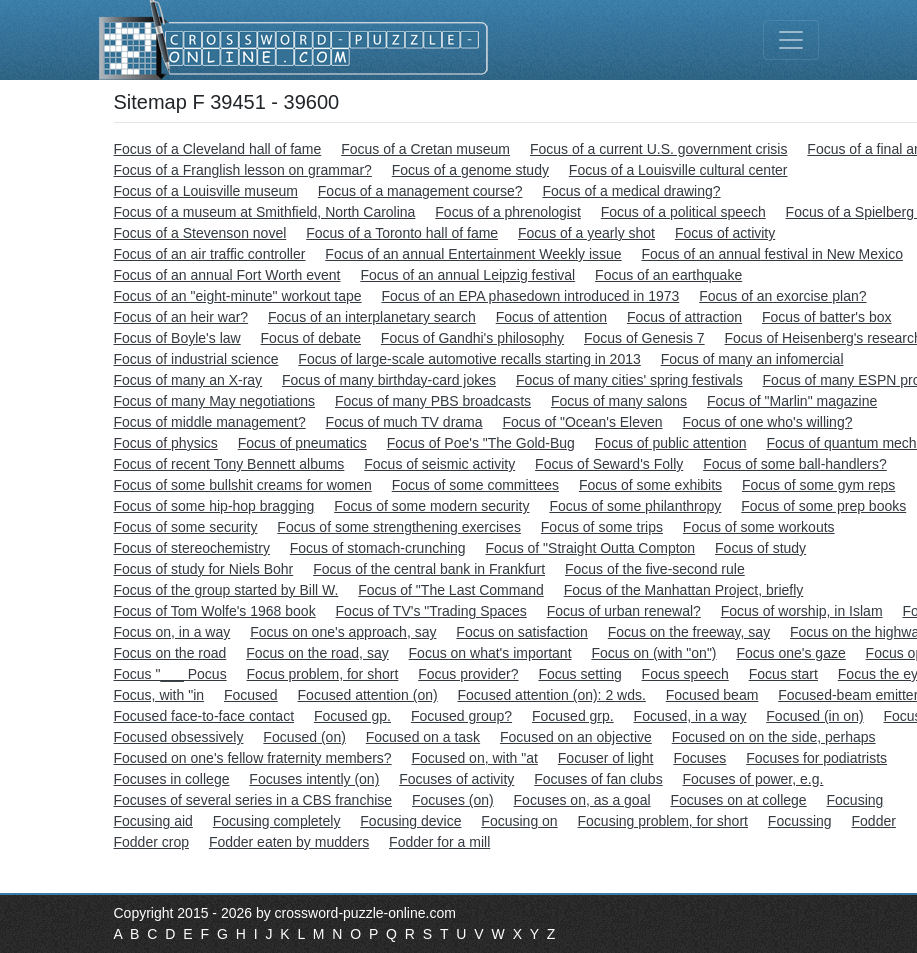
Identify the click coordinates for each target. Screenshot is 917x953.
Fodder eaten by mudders (289, 842)
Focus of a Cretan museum (425, 149)
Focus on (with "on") (653, 653)
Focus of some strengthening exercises (399, 527)
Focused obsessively (179, 737)
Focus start (783, 674)
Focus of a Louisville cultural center (678, 170)
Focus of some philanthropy (635, 506)
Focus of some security (186, 527)
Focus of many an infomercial (752, 359)
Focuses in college (172, 779)
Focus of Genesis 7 (644, 338)
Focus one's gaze (790, 653)
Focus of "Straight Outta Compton (591, 548)
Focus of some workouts (759, 527)
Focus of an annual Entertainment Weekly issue (473, 254)
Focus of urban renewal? (624, 611)
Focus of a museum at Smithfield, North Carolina (265, 212)
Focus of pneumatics (302, 443)
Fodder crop (151, 842)
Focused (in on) (814, 716)
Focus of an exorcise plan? (782, 296)
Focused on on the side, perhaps (774, 737)
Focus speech (685, 674)
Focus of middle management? (210, 422)
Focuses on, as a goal (582, 800)
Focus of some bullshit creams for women (243, 485)
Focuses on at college (738, 800)
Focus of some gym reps (818, 485)
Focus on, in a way (172, 632)
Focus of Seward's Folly (609, 464)
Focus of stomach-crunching (378, 548)
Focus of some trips (602, 527)
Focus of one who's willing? (767, 422)
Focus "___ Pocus (170, 674)
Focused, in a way (690, 716)
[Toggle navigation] (791, 40)
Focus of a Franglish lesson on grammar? (243, 170)
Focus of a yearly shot (586, 233)
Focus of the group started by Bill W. (226, 590)
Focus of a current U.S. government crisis (659, 149)
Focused (251, 695)
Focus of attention (551, 317)
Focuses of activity (456, 779)
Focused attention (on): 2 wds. (552, 695)
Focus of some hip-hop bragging (214, 506)
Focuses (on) (453, 800)
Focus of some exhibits (650, 485)
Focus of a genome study (470, 170)
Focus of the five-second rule (655, 569)
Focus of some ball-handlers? (795, 464)
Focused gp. (352, 716)
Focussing (800, 821)
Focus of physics (166, 443)
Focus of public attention (671, 443)
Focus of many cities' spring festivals (629, 380)
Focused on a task (423, 737)
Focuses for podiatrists (816, 758)
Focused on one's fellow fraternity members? (253, 758)
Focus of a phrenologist (508, 212)
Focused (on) (304, 737)
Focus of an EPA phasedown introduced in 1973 (530, 296)
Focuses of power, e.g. (753, 779)
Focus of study (760, 548)
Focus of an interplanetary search (372, 317)
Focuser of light (606, 758)
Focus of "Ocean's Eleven (582, 422)
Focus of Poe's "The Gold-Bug (481, 443)
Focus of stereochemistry (192, 548)
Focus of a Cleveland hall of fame (218, 149)
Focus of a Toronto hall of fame (402, 233)
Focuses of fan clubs (598, 779)
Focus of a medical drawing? (631, 191)
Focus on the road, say (317, 653)
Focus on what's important (490, 653)
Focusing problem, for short (663, 821)
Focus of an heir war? (181, 317)
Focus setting (579, 674)
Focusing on (519, 821)
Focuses (699, 758)
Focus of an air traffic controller (210, 254)
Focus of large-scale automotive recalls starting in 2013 (469, 359)
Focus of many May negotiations (215, 401)
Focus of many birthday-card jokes (389, 380)
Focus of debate (311, 338)
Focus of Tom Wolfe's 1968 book (215, 611)
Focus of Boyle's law (177, 338)
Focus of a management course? (420, 191)
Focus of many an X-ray (188, 380)
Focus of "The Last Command (451, 590)
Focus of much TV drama (404, 422)
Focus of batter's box (827, 317)
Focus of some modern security (431, 506)
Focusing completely (277, 821)
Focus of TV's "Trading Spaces (431, 611)
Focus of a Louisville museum (206, 191)
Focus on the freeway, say (689, 632)
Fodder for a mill (439, 842)
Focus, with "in (159, 695)
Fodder (874, 821)
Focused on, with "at (475, 758)
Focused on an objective (576, 737)
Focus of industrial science (196, 359)
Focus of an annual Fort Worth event (227, 275)
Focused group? (461, 716)
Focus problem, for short (323, 674)
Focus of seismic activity (439, 464)
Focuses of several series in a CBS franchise (253, 800)
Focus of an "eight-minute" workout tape (238, 296)
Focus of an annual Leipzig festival (467, 275)
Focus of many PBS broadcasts (433, 401)
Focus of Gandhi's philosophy (472, 338)
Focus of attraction (684, 317)
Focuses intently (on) (314, 779)
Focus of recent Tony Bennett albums (229, 464)
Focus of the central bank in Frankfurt (429, 569)
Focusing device (410, 821)
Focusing (855, 800)
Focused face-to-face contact (204, 716)
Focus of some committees (475, 485)
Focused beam (712, 695)
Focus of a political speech (683, 212)
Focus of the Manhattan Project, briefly (684, 590)
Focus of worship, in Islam (802, 611)
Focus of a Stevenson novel (200, 233)
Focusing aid (153, 821)
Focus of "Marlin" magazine (792, 401)
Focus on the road (170, 653)
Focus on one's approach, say (343, 632)
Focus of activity (725, 233)
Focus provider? (468, 674)
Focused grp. (573, 716)
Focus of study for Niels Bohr (204, 569)
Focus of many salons (619, 401)
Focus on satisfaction (522, 632)
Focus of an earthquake (668, 275)
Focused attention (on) (368, 695)
